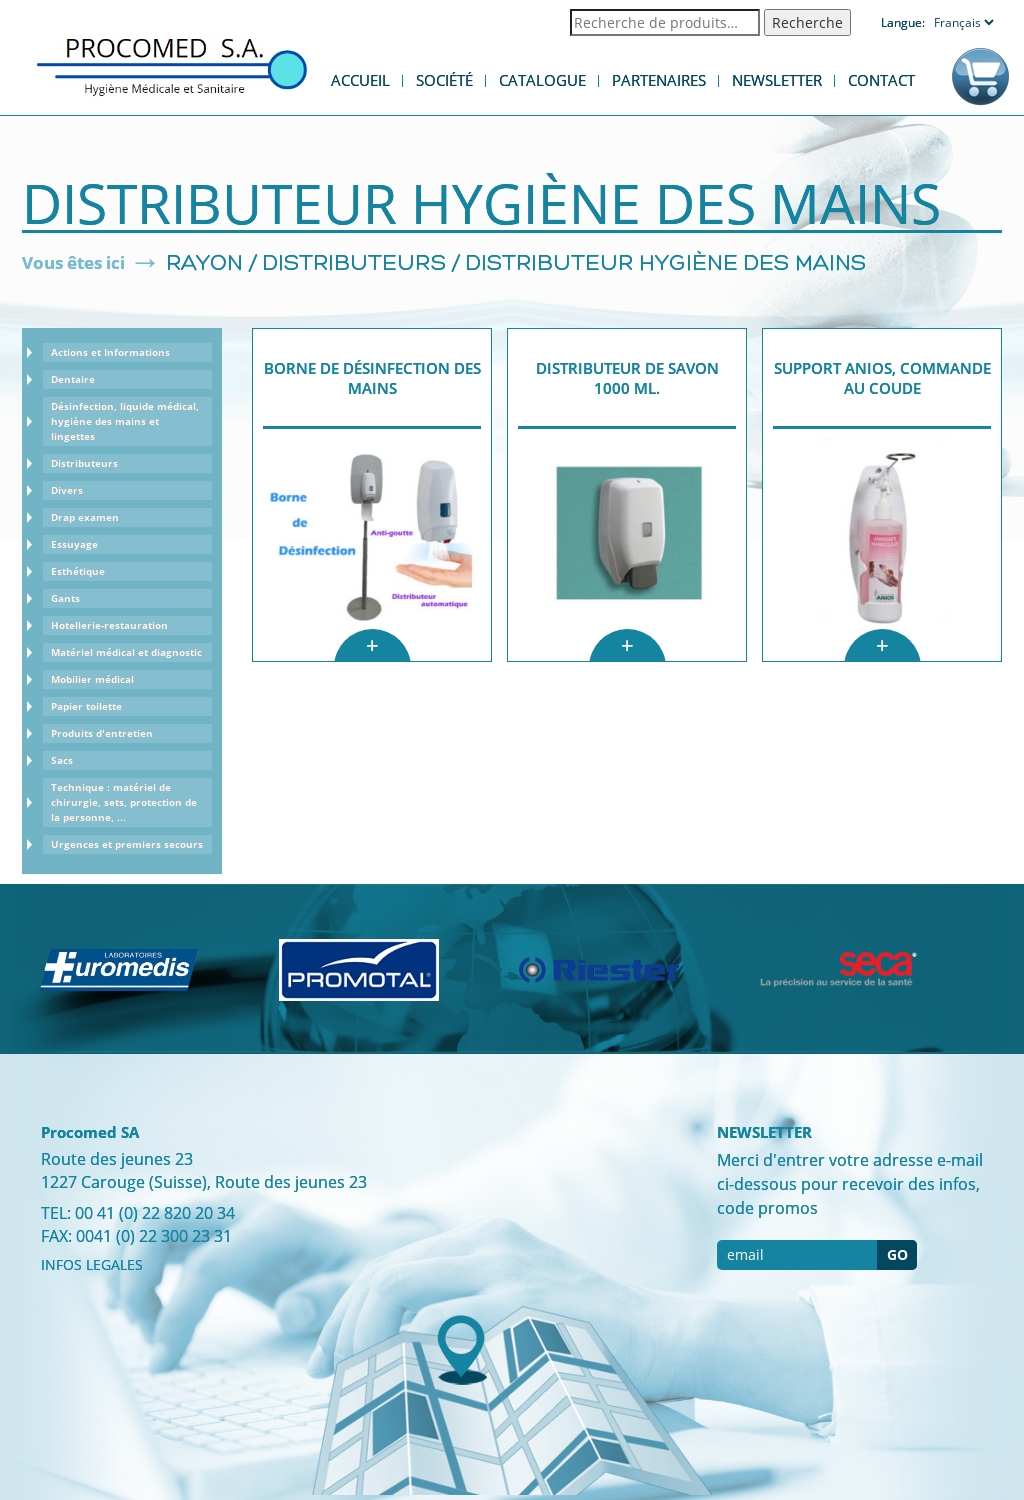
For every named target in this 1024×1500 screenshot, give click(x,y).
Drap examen (85, 517)
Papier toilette (86, 706)
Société (444, 80)
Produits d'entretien (102, 733)
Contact (881, 80)
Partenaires (659, 80)
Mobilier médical (92, 679)
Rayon (204, 264)
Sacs (62, 760)
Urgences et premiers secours (127, 844)
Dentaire (73, 379)
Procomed (172, 65)
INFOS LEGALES (92, 1264)
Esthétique (78, 571)
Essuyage (74, 544)
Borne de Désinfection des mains (372, 378)
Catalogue (542, 80)
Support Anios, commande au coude (882, 378)
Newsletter (777, 80)
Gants (65, 598)
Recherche (807, 22)
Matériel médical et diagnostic (126, 652)
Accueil (360, 80)
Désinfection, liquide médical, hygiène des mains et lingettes (125, 421)
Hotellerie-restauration (109, 625)
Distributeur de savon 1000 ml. (627, 378)
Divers (67, 490)
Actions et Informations (110, 352)
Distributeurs (354, 264)
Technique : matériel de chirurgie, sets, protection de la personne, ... (124, 802)
